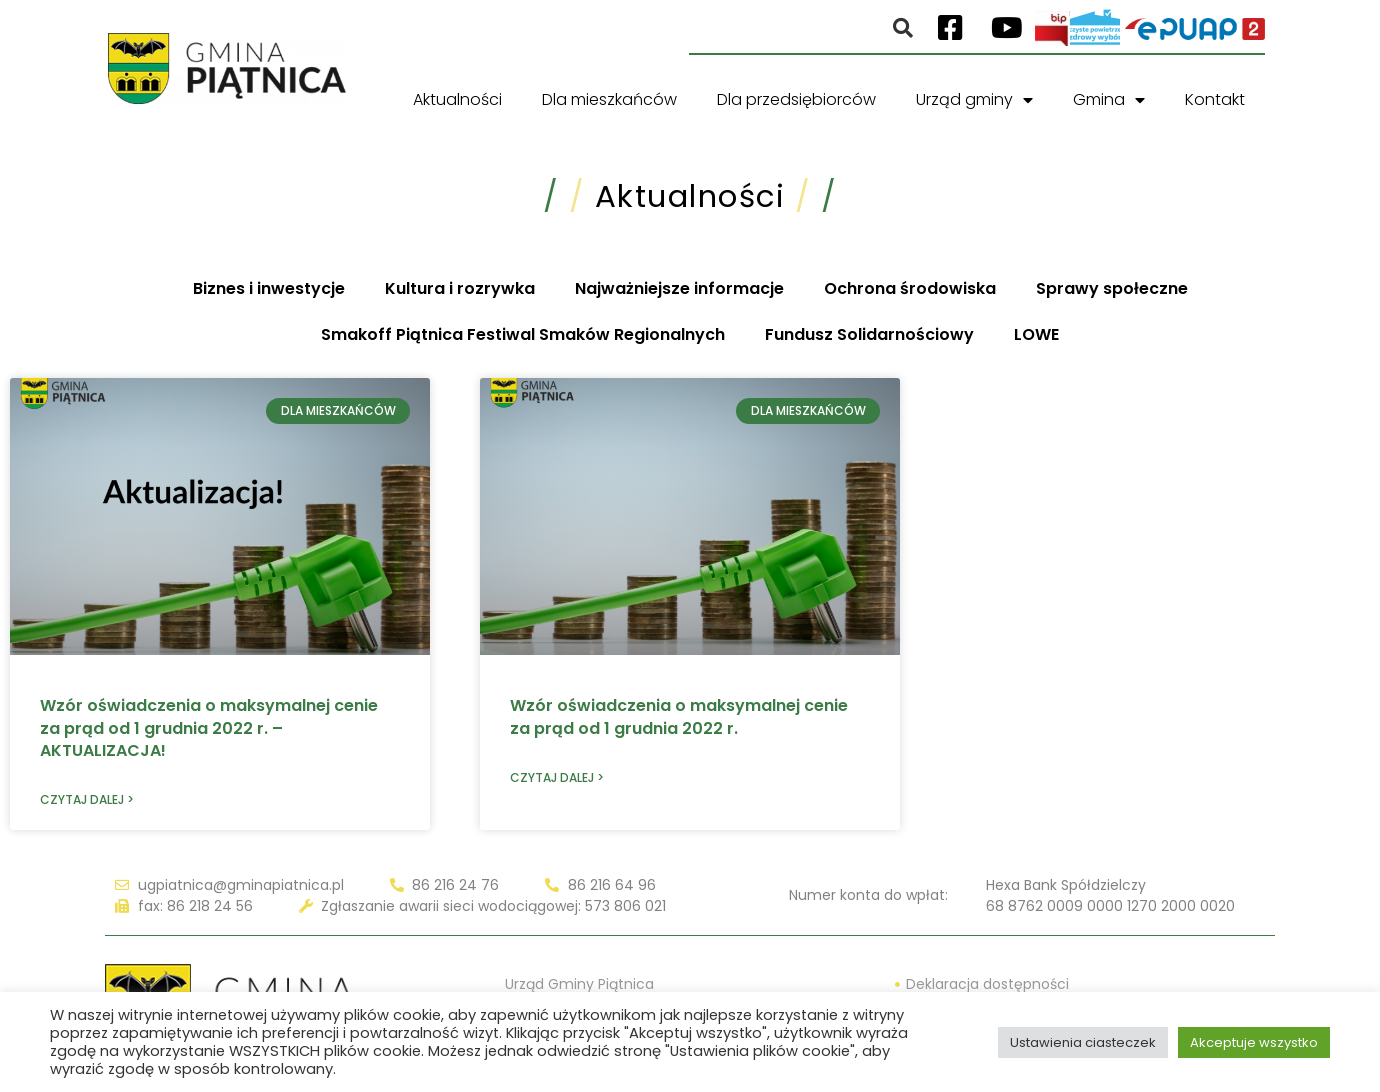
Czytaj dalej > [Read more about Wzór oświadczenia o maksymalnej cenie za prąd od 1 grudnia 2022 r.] (557, 777)
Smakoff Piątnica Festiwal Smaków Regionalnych (523, 334)
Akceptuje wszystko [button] (1254, 1042)
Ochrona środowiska (910, 288)
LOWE (1036, 334)
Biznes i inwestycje (269, 288)
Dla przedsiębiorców (796, 99)
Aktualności (457, 99)
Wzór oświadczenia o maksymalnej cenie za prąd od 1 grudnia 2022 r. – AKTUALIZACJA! (209, 728)
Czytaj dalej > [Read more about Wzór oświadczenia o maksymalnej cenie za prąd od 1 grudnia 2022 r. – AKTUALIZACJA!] (87, 799)
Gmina (1109, 100)
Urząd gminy (974, 100)
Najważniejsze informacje (679, 288)
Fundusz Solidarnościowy (869, 334)
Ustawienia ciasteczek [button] (1083, 1042)
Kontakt (1215, 99)
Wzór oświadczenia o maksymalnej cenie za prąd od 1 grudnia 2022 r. (679, 716)
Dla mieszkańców (609, 99)
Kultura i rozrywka (460, 288)
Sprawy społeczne (1112, 288)
